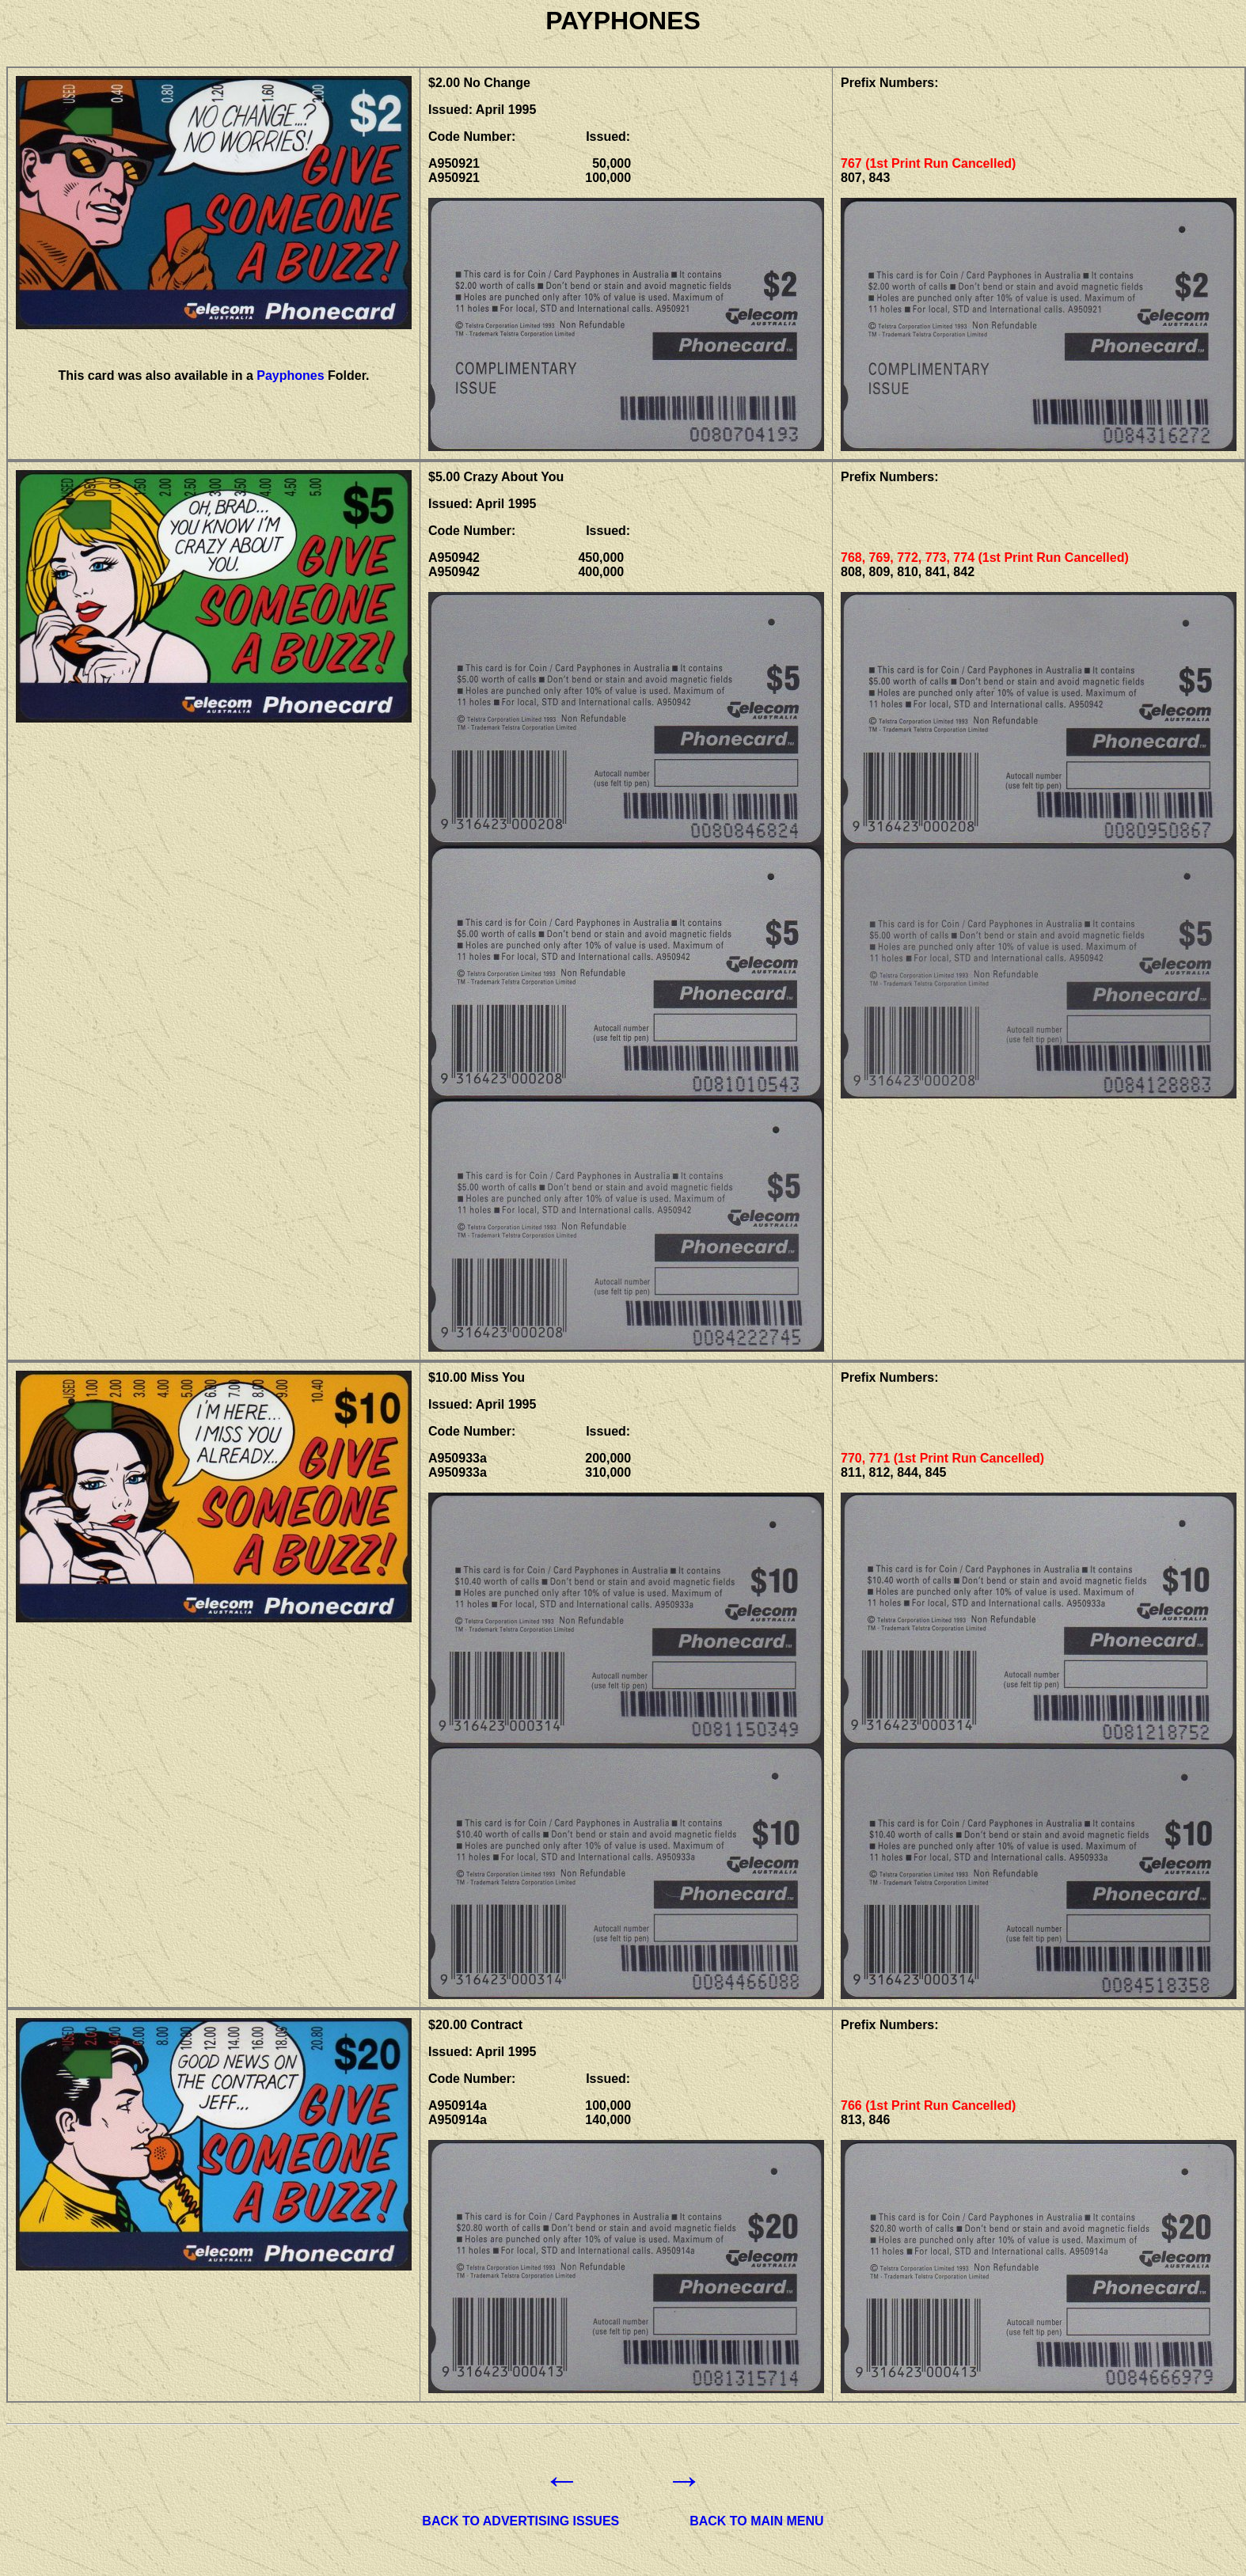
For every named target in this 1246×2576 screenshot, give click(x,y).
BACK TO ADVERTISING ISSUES (520, 2521)
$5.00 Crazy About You (496, 477)
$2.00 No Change (479, 82)
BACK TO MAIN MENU (756, 2521)
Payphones (290, 375)
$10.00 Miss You (476, 1377)
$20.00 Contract (475, 2025)
